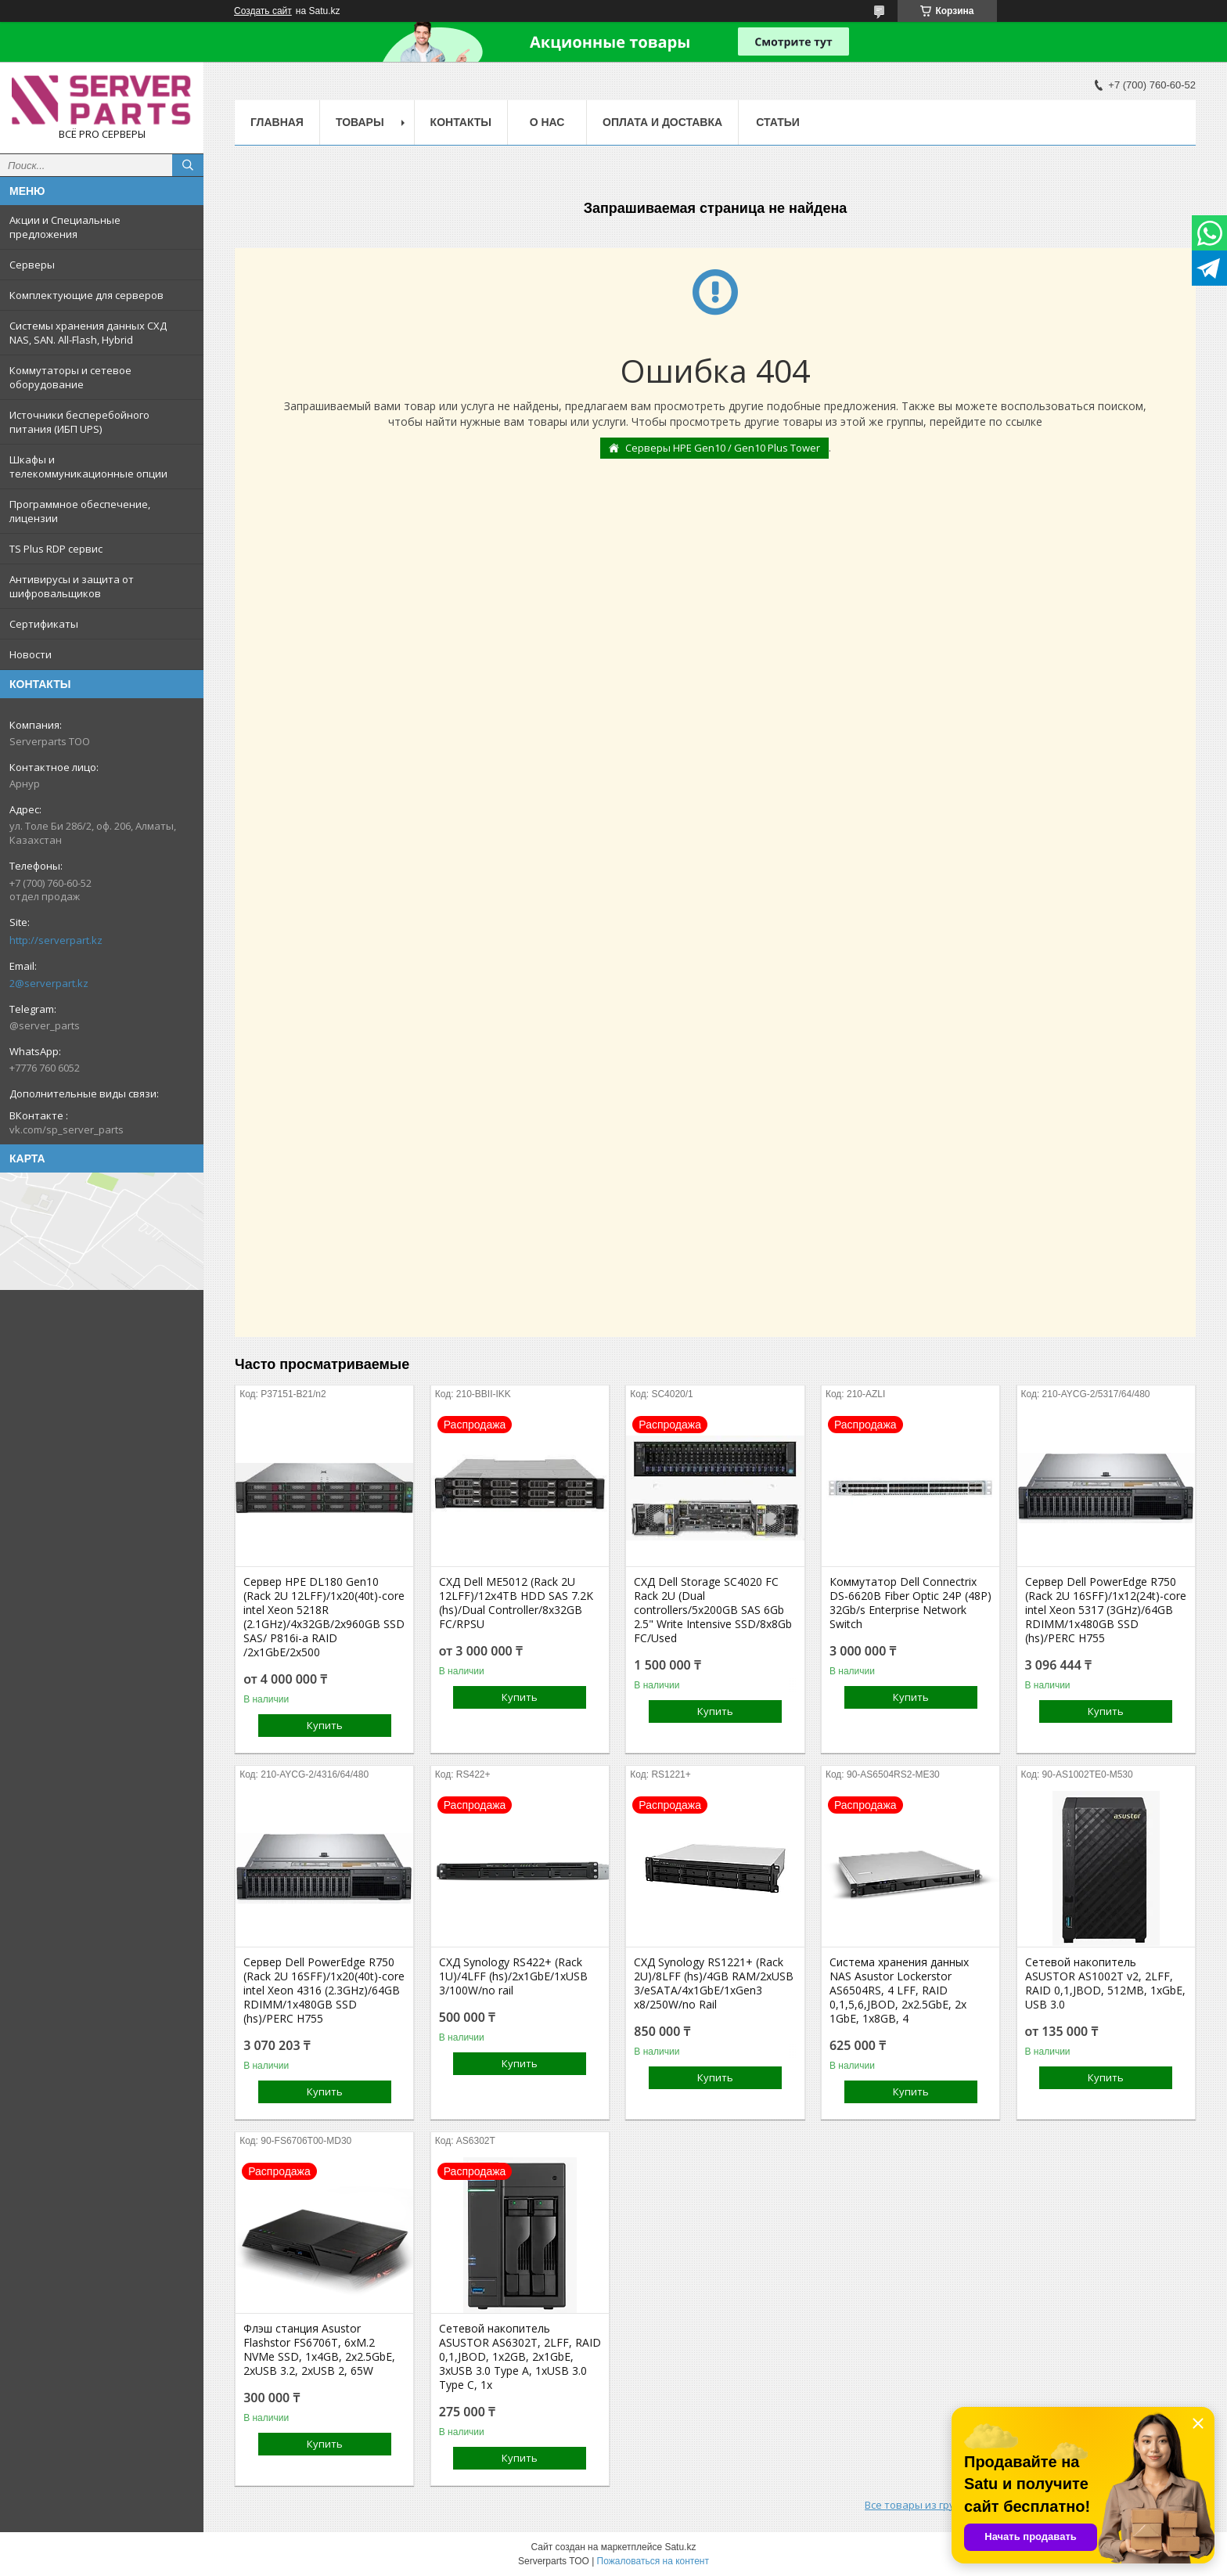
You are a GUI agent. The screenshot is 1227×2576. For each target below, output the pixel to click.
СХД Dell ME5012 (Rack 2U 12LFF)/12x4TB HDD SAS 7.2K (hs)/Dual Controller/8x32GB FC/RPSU (516, 1603)
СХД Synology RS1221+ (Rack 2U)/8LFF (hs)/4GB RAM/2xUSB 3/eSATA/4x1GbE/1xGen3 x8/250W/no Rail (713, 1983)
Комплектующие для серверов (86, 295)
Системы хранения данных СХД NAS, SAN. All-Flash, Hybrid (88, 333)
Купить (325, 1725)
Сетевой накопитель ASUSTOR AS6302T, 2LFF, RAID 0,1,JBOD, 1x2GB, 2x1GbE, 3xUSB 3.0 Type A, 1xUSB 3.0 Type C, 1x (520, 2357)
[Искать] (187, 165)
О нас (547, 122)
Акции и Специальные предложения (65, 227)
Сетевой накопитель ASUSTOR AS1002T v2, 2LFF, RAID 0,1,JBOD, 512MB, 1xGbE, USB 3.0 (1105, 1983)
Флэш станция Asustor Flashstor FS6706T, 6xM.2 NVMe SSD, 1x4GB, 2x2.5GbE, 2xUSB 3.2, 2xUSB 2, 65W (319, 2350)
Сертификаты (43, 624)
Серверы (32, 265)
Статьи (778, 122)
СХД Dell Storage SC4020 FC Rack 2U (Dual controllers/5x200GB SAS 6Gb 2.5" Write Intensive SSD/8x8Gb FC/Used (713, 1610)
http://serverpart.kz (56, 940)
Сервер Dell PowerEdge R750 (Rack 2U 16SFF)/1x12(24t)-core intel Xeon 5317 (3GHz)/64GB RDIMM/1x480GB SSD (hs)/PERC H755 (1105, 1610)
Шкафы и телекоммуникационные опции (88, 466)
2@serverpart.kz (48, 983)
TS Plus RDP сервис (56, 549)
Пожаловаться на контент (653, 2561)
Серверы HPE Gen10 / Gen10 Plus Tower (722, 448)
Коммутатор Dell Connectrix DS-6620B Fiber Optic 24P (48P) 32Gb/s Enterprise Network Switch (910, 1603)
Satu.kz (680, 2547)
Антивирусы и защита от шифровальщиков (71, 586)
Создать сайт (263, 10)
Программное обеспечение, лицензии (79, 511)
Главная (277, 122)
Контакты (460, 122)
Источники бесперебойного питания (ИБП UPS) (79, 422)
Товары (360, 122)
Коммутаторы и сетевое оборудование (70, 377)
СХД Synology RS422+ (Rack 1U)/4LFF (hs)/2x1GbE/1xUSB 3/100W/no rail (513, 1976)
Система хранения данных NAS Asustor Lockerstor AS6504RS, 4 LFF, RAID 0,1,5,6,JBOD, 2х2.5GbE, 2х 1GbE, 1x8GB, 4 (899, 1990)
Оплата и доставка (662, 122)
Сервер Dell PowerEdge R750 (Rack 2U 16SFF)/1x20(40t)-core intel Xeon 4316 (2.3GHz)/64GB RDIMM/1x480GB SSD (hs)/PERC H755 (324, 1990)
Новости (30, 654)
